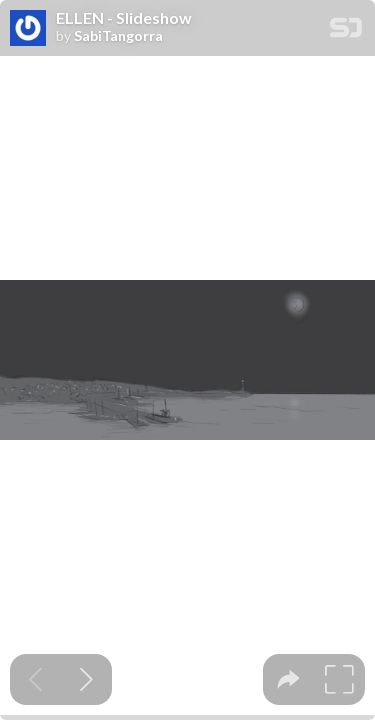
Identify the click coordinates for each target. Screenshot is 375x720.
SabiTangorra (118, 36)
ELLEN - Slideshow (124, 18)
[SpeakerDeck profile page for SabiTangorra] (28, 29)
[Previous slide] (35, 679)
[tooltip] (288, 679)
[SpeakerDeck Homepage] (346, 31)
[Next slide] (86, 679)
